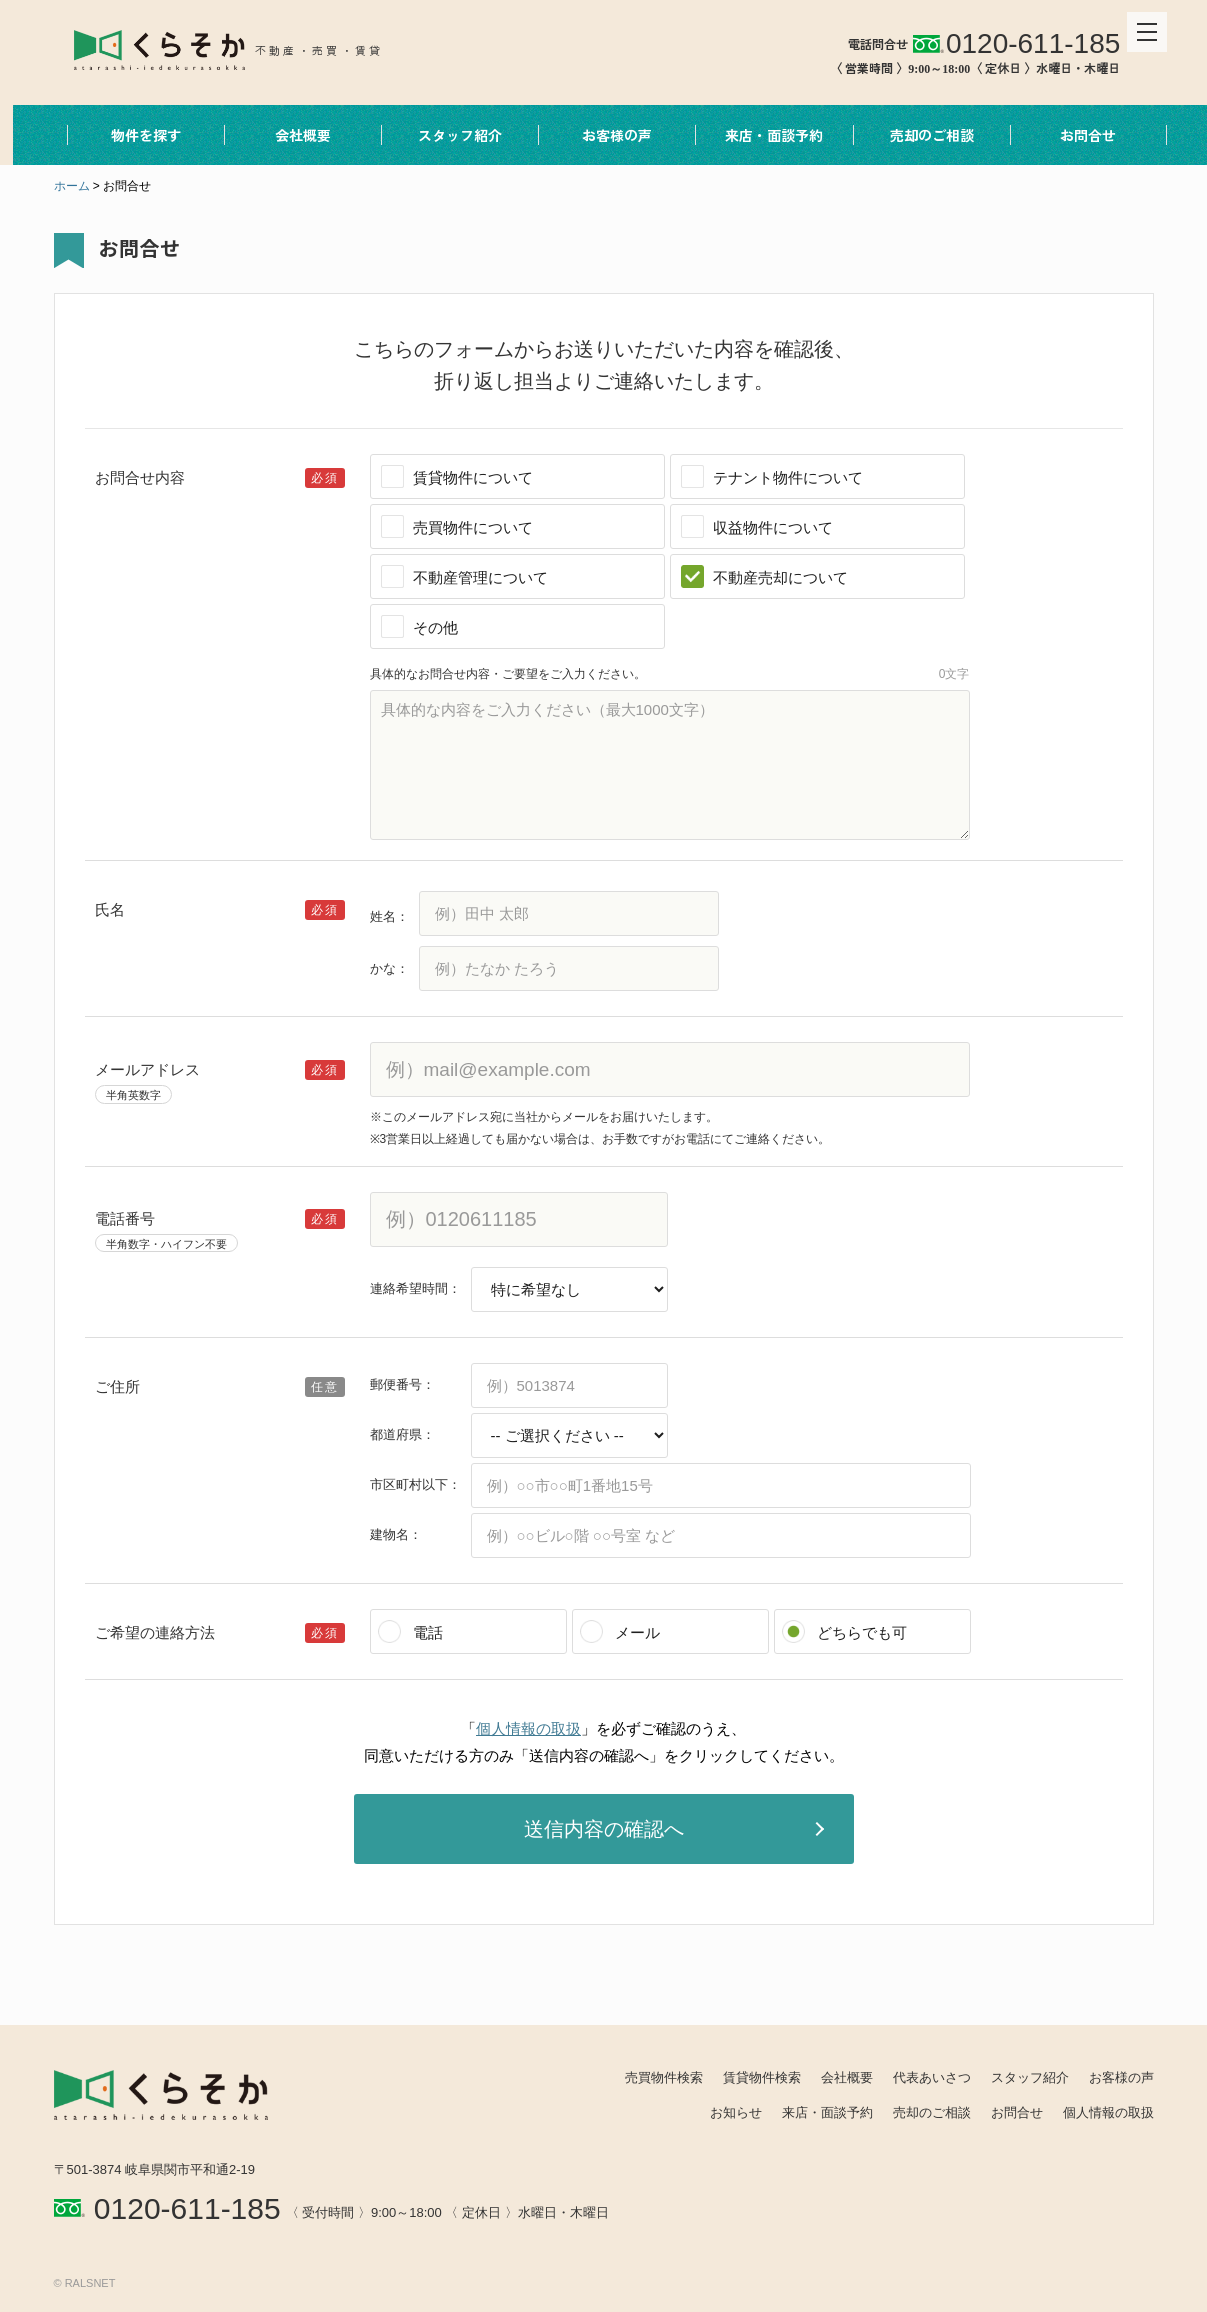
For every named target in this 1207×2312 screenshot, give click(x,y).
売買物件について (473, 527)
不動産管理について (480, 577)
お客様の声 (604, 135)
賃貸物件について (473, 477)
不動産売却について (780, 577)
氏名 (110, 909)
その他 (435, 627)
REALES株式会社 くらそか (231, 48)
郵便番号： (402, 1384)
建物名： (396, 1534)
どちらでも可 (862, 1632)
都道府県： (402, 1434)
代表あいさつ (932, 2077)
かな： (389, 968)
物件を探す (133, 135)
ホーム (72, 186)
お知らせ (736, 2112)
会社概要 (290, 135)
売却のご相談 (918, 135)
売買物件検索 (664, 2077)
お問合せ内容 (140, 477)
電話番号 (125, 1218)
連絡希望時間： (415, 1288)
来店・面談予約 (761, 135)
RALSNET (90, 2283)
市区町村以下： (415, 1484)
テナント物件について (788, 477)
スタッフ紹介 (447, 135)
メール (637, 1632)
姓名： (389, 916)
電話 (428, 1632)
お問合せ (1075, 135)
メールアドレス (147, 1069)
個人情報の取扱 (528, 1728)
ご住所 (117, 1386)
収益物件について (773, 527)
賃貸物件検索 (762, 2077)
